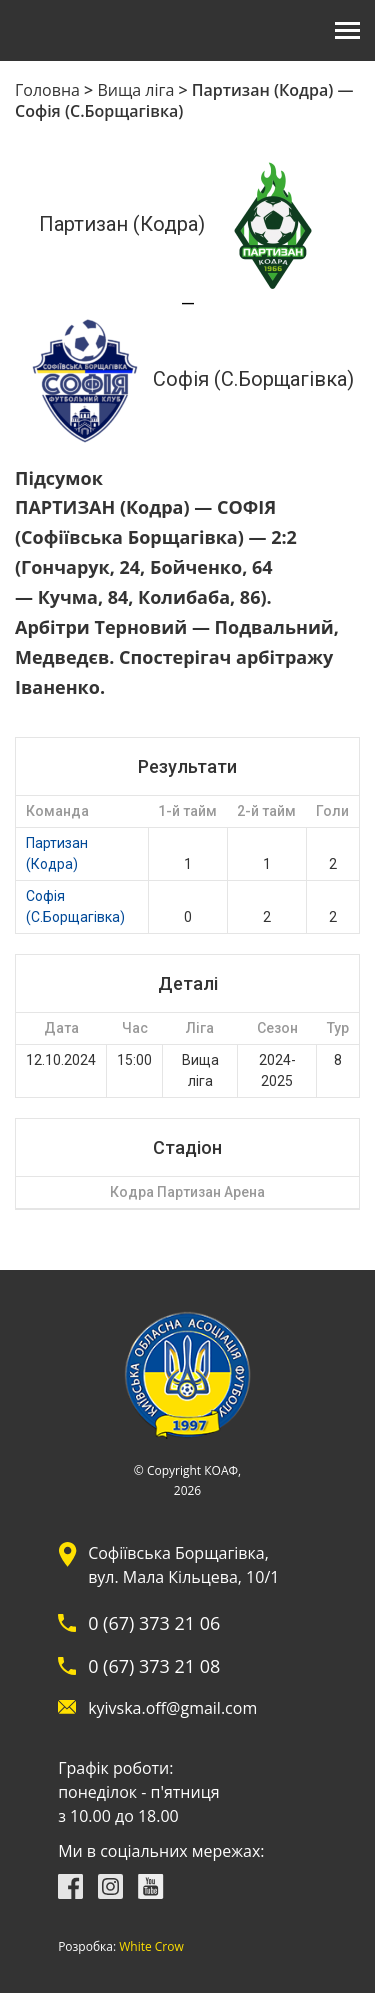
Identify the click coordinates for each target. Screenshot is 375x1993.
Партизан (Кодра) (57, 853)
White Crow (151, 1947)
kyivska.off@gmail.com (172, 1708)
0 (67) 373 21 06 (154, 1623)
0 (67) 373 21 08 (154, 1666)
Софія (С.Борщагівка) (75, 906)
